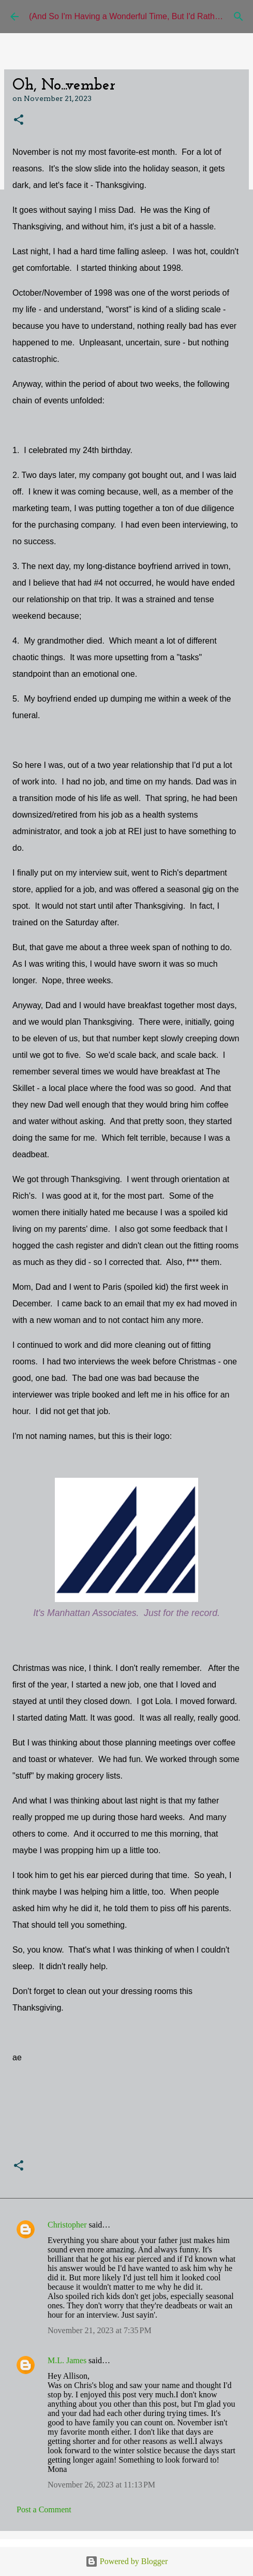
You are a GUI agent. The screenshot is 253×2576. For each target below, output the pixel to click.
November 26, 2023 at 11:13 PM (101, 2484)
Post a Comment (44, 2509)
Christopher (67, 2224)
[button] (18, 120)
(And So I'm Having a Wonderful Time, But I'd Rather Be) (133, 16)
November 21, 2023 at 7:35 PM (100, 2330)
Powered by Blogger (126, 2561)
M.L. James (67, 2360)
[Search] (238, 16)
